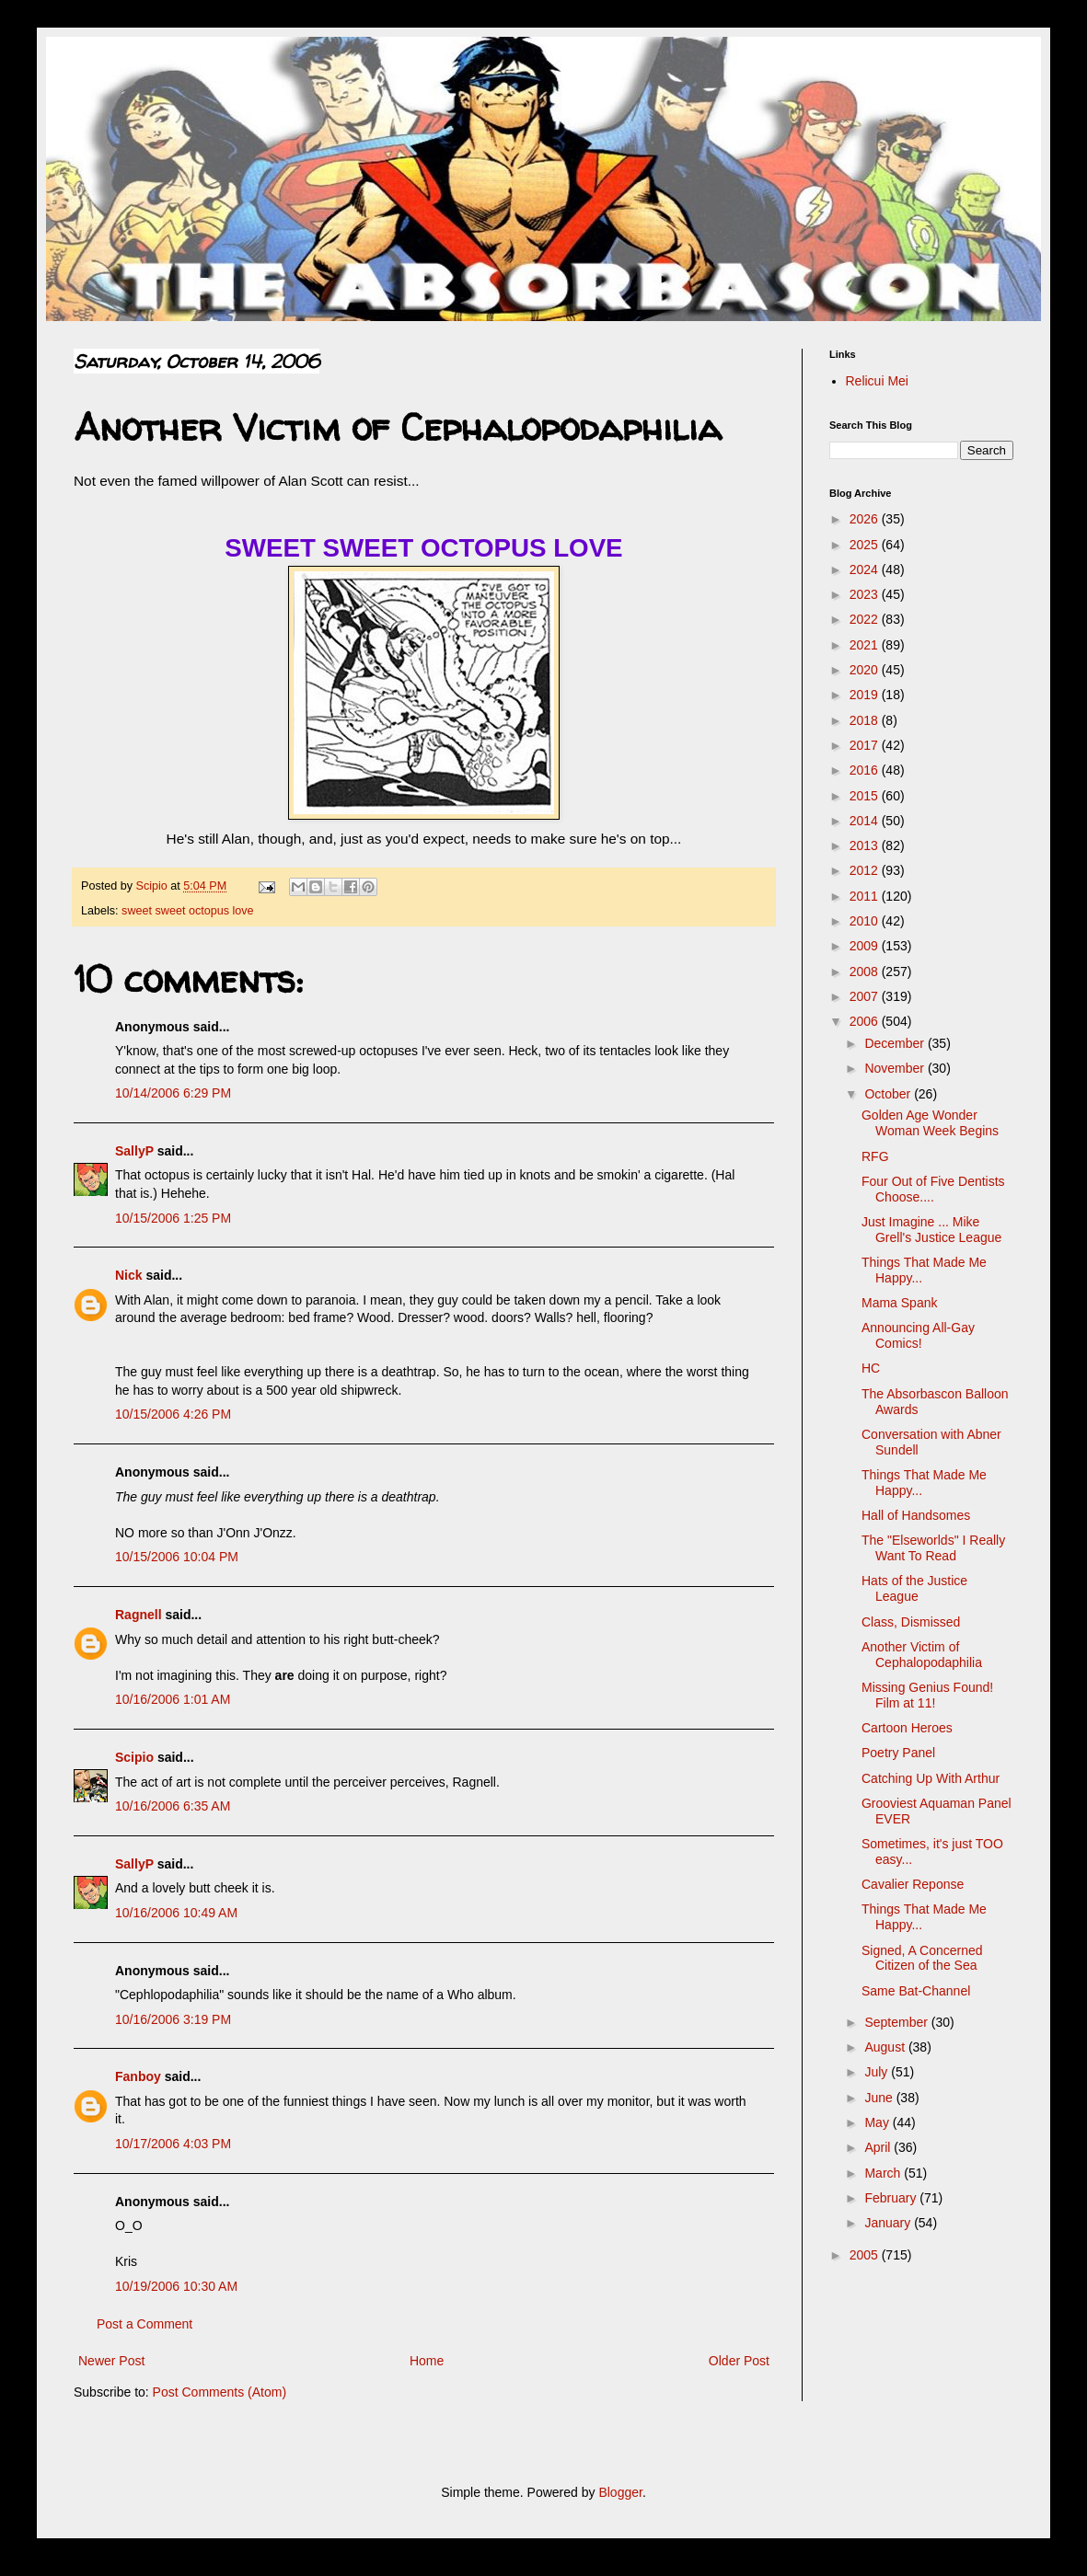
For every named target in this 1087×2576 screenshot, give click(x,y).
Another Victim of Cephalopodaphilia (922, 1654)
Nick (129, 1275)
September (897, 2022)
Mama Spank (899, 1302)
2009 (866, 945)
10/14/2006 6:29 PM (173, 1093)
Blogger (620, 2492)
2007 (866, 996)
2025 (866, 544)
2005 (866, 2255)
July (877, 2071)
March (884, 2173)
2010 (866, 921)
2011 (866, 896)
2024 (866, 569)
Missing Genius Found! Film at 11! (927, 1695)
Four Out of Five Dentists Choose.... (933, 1189)
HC (871, 1368)
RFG (875, 1156)
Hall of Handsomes (916, 1515)
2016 (866, 770)
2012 (866, 870)
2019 (866, 694)
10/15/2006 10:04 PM (176, 1556)
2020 (866, 669)
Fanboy (138, 2076)
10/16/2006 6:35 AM (172, 1806)
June (880, 2097)
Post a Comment (144, 2324)
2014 (866, 820)
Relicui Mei (877, 381)
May (878, 2122)
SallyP (134, 1151)
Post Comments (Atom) (219, 2392)
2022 (866, 619)
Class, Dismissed (911, 1622)
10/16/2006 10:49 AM (176, 1912)
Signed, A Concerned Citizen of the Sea (922, 1958)
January (889, 2222)
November (895, 1068)
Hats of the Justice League (914, 1588)
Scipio (134, 1757)
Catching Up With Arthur (931, 1778)
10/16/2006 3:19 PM (173, 2019)
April (879, 2147)
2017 (866, 745)
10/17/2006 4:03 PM (173, 2143)
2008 (866, 971)
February (891, 2198)
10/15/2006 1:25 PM (173, 1218)
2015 (866, 795)
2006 (866, 1021)
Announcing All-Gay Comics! (918, 1335)
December (895, 1043)
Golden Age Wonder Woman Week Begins (930, 1123)
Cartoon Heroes (907, 1727)
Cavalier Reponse (913, 1884)
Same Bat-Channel (916, 1991)
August (886, 2047)
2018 (866, 720)
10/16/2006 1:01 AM (172, 1699)
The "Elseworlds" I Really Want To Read (933, 1548)
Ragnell (138, 1614)
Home (427, 2360)
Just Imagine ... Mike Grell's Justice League (931, 1229)
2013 (866, 845)
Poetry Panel (898, 1752)
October (889, 1094)
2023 (866, 594)
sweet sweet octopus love (187, 910)
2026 (866, 519)
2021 (866, 645)
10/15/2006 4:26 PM (173, 1414)
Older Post (739, 2360)
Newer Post (111, 2360)
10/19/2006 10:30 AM (176, 2286)
